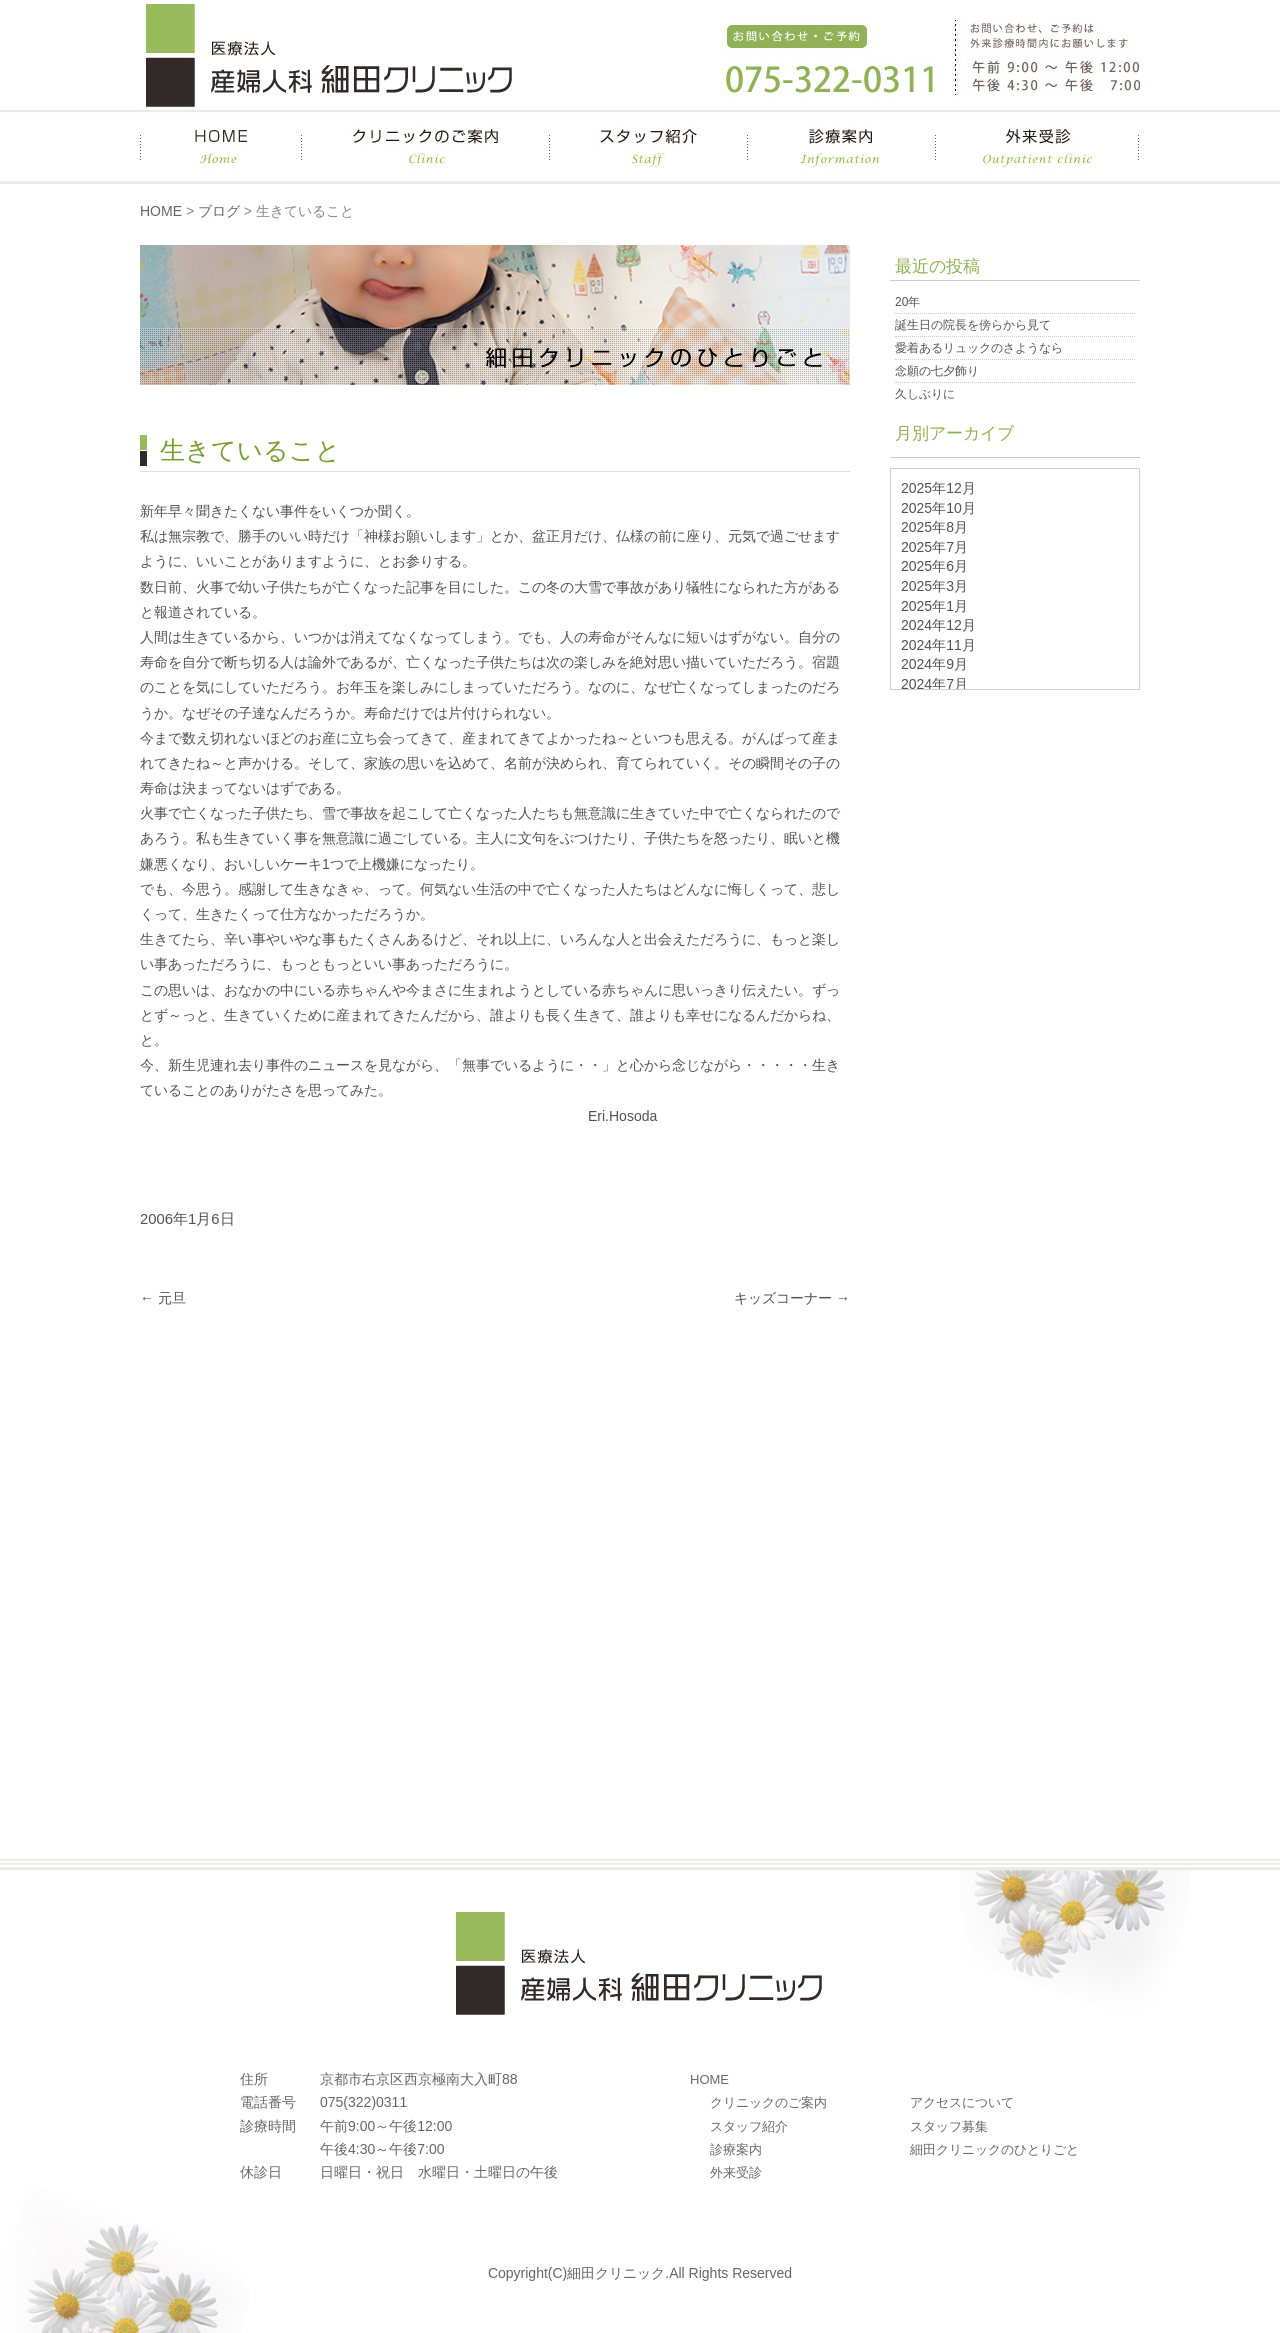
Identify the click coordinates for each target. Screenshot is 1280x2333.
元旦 (163, 1298)
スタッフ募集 (949, 2126)
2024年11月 (938, 645)
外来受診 (736, 2172)
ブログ (219, 211)
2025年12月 (938, 488)
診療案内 (736, 2149)
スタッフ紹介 (749, 2126)
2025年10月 (938, 508)
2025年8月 (934, 527)
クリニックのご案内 (768, 2102)
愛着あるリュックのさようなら (979, 348)
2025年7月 (934, 547)
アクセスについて (962, 2102)
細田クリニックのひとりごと (994, 2149)
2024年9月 (934, 664)
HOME (161, 211)
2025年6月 (934, 566)
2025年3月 (934, 586)
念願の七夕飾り (937, 371)
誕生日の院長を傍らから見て (973, 325)
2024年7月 (934, 684)
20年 (907, 302)
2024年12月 (938, 625)
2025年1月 (934, 606)
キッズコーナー (792, 1298)
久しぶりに (925, 394)
